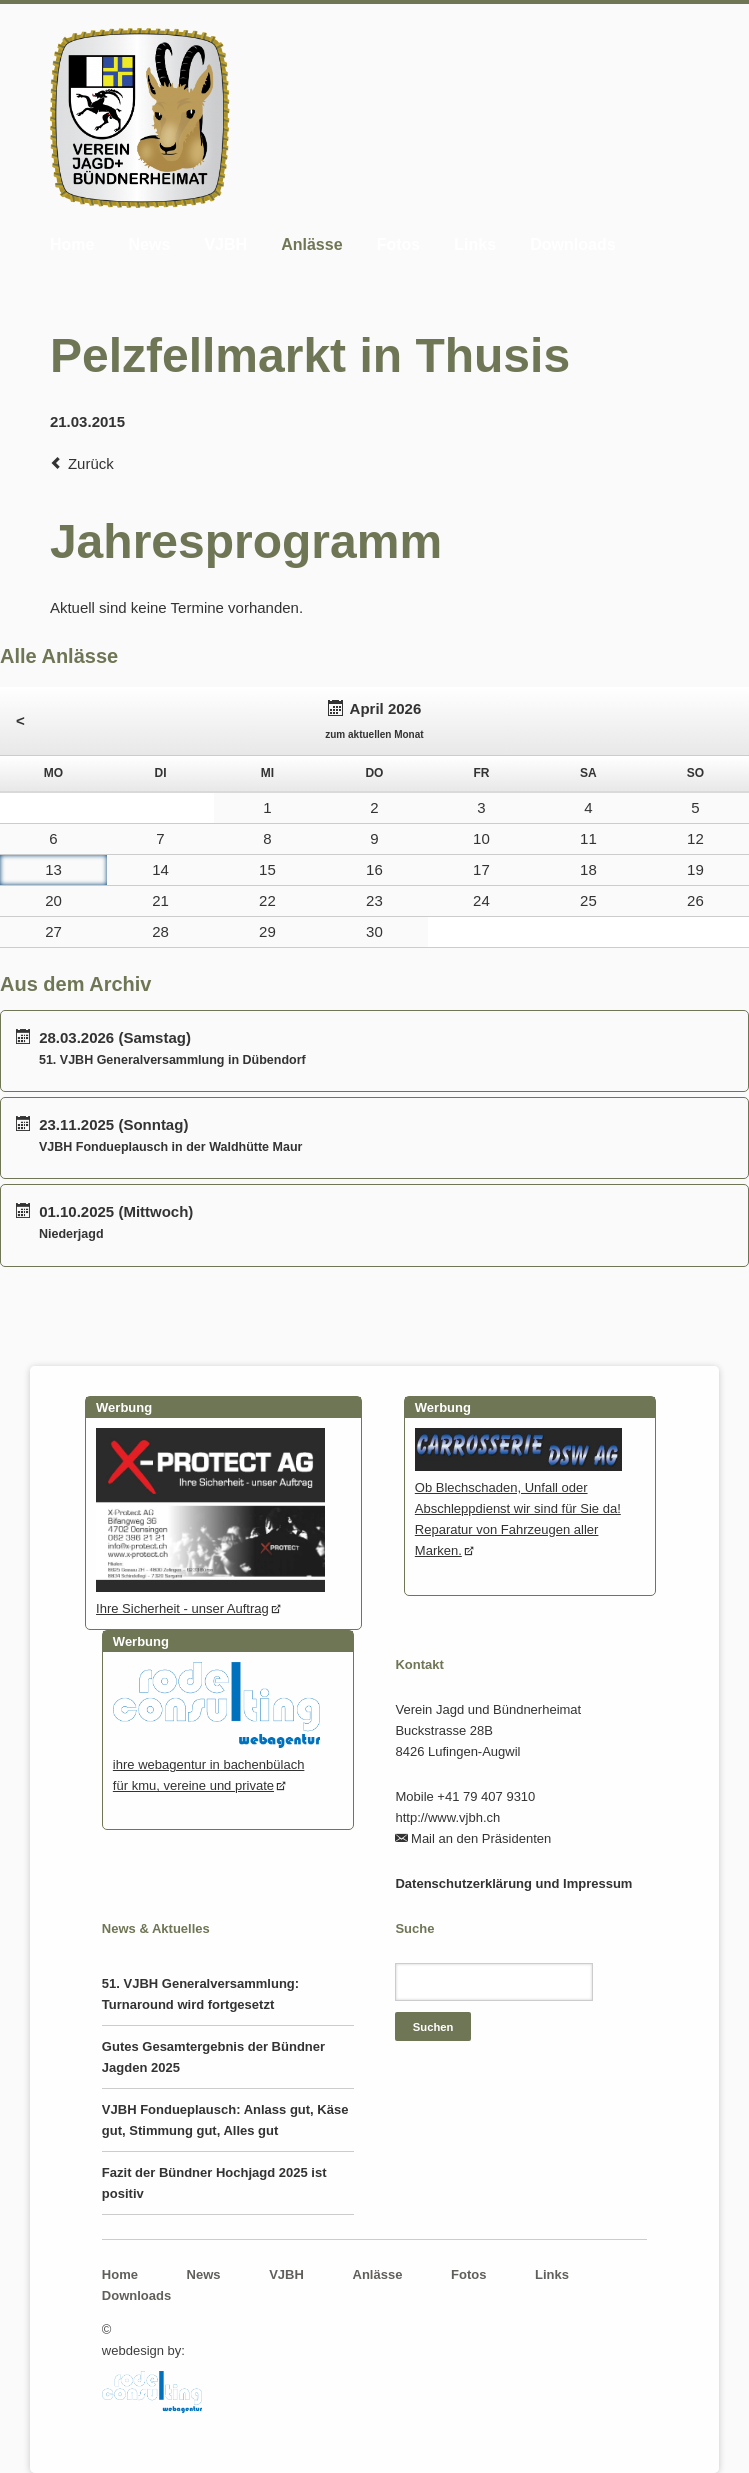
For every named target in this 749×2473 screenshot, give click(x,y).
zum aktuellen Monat (374, 734)
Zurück (91, 463)
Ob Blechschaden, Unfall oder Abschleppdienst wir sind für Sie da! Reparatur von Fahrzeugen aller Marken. (518, 1508)
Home (72, 244)
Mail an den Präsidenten (481, 1838)
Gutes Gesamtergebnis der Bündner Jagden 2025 (213, 2057)
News (149, 244)
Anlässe (311, 244)
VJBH (225, 244)
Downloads (572, 244)
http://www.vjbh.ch (447, 1817)
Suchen (433, 2027)
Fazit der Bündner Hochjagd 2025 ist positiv (214, 2183)
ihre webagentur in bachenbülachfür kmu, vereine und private (216, 1764)
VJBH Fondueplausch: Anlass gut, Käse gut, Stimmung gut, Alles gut (225, 2120)
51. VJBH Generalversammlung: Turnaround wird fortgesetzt (200, 1994)
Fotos (399, 244)
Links (475, 244)
